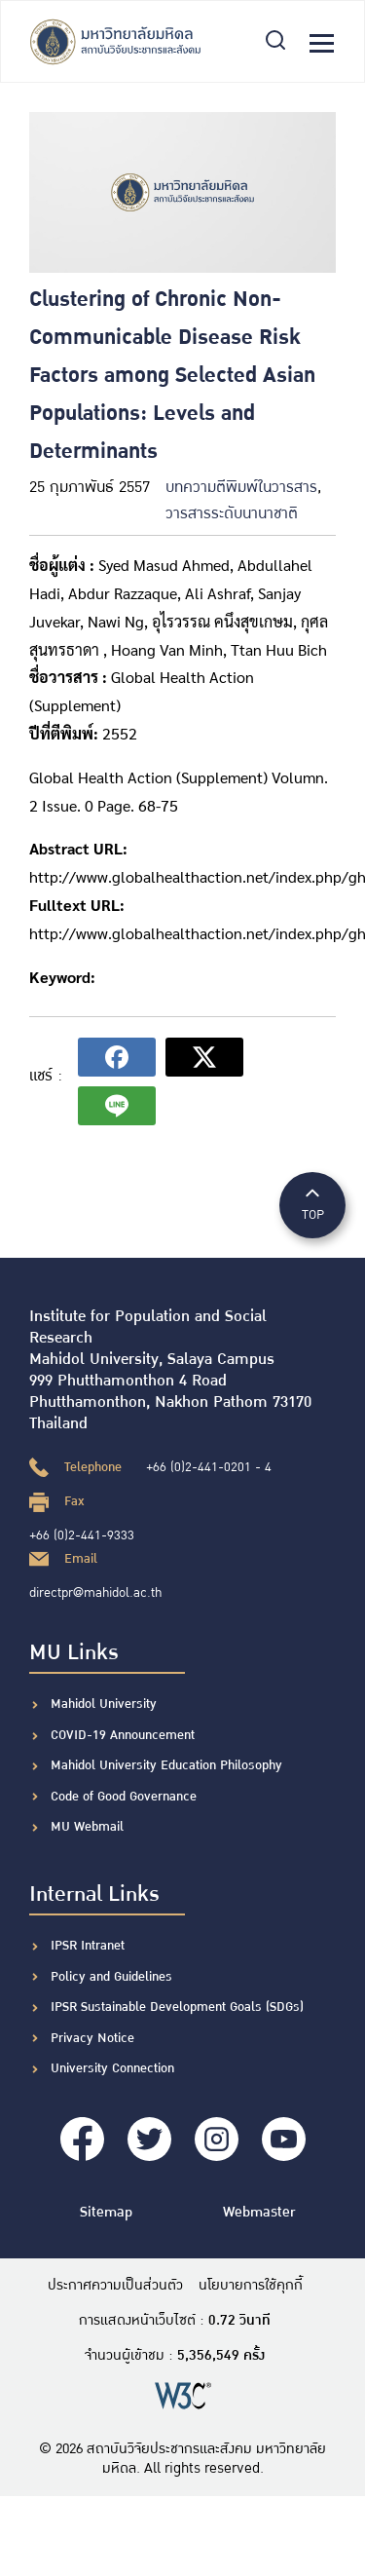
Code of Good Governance (124, 1796)
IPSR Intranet (88, 1945)
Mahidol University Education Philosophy (166, 1765)
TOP (312, 1204)
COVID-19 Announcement (125, 1735)
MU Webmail (87, 1827)
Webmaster (259, 2212)
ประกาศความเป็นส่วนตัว (115, 2285)
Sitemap (106, 2212)
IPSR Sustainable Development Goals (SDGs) (177, 2007)
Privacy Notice (92, 2038)
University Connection (112, 2068)
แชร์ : (45, 1076)
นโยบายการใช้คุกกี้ (251, 2285)
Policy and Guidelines (111, 1977)
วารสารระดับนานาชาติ (231, 514)
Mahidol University (104, 1704)
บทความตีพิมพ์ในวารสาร (241, 487)
